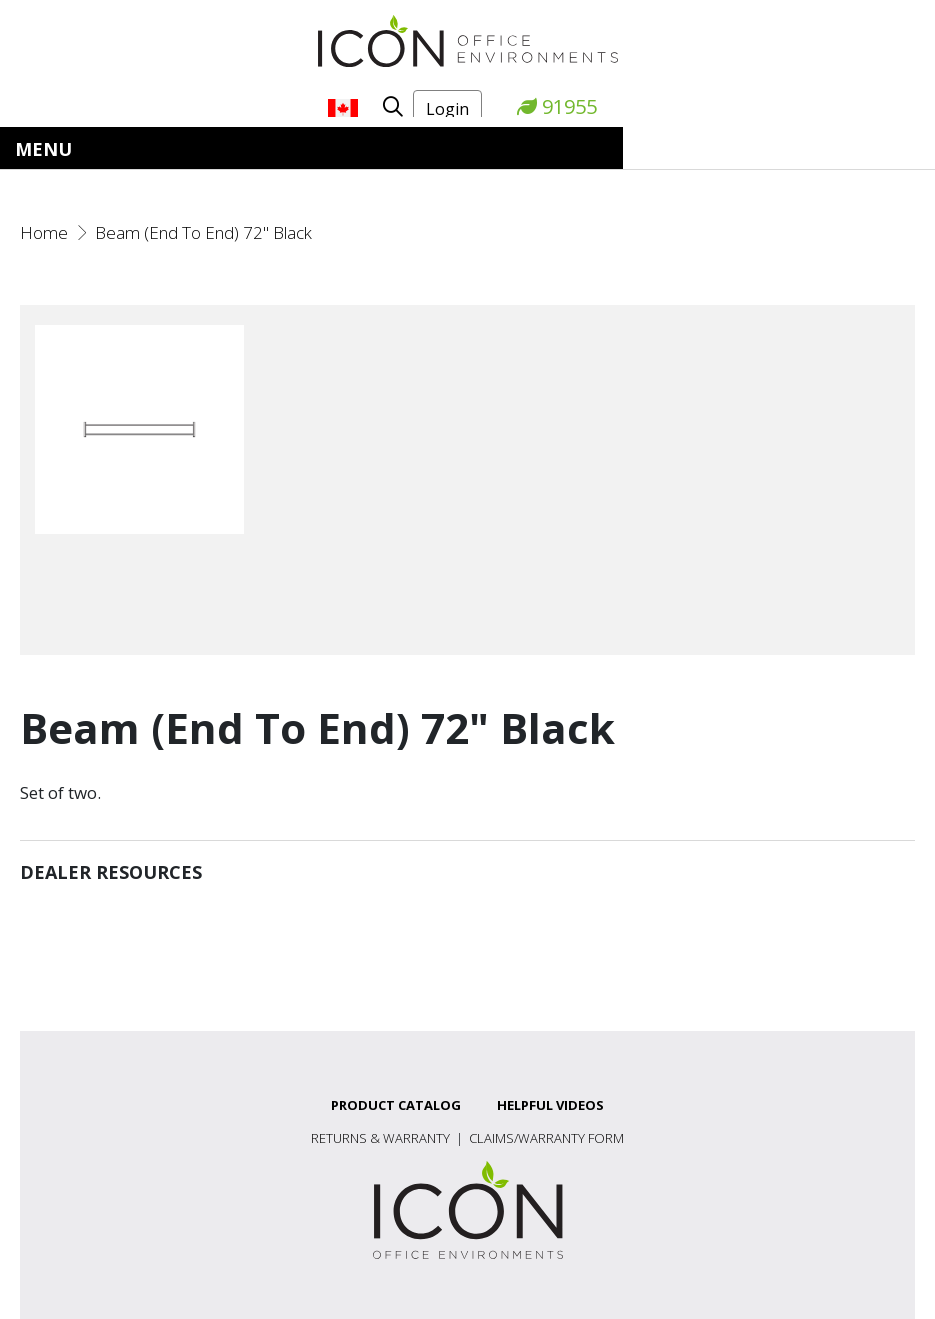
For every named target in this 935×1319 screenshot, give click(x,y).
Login (447, 109)
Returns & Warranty (380, 1138)
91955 (557, 106)
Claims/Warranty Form (546, 1138)
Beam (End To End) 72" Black (203, 232)
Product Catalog (396, 1105)
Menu (43, 149)
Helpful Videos (550, 1105)
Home (44, 232)
